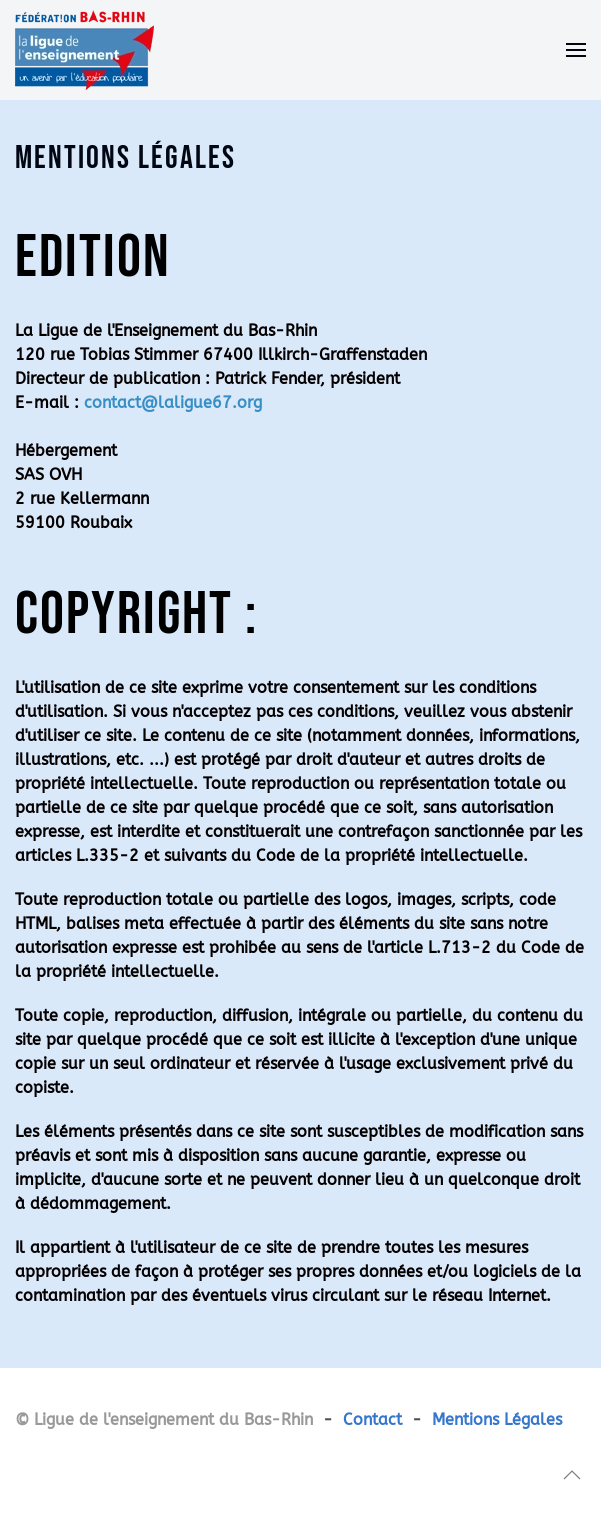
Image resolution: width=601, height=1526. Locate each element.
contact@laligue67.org (173, 402)
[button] (576, 50)
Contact (372, 1419)
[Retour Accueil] (84, 50)
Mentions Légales (497, 1419)
